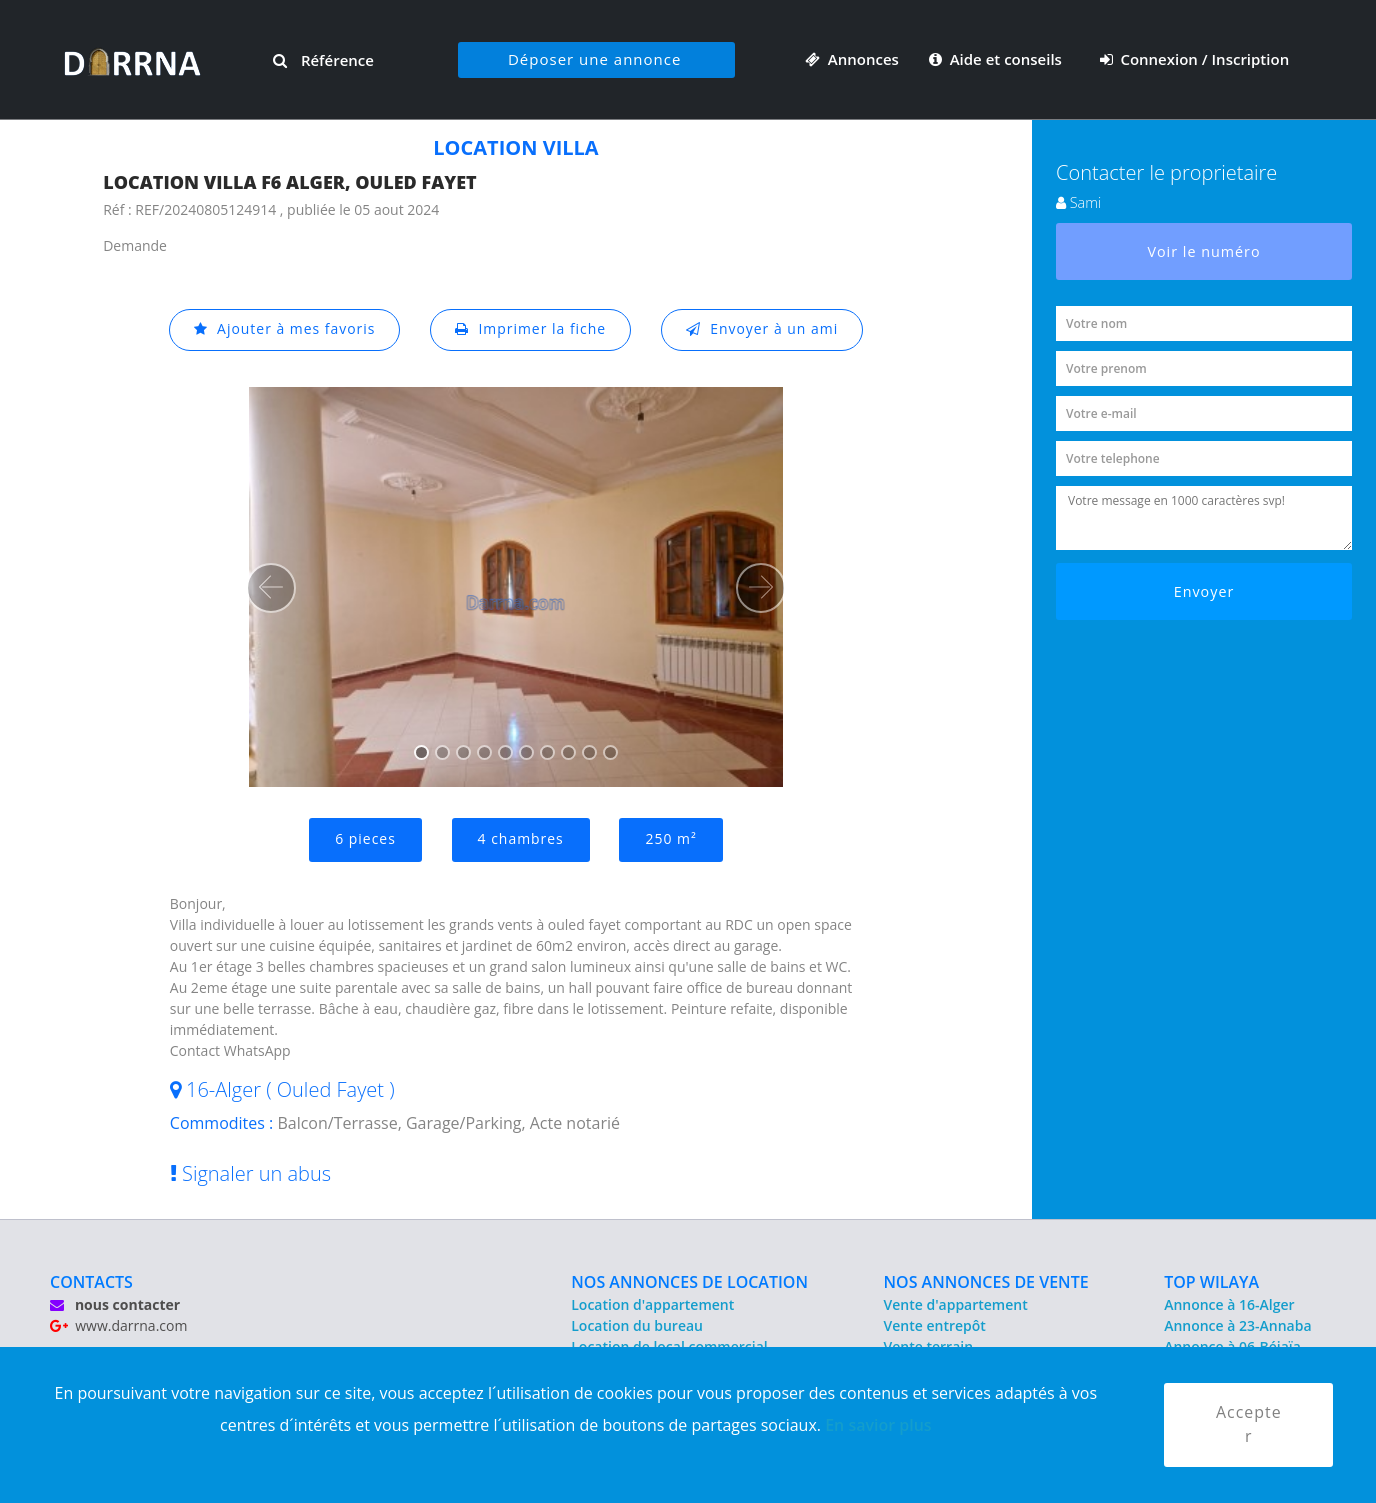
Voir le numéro (1204, 251)
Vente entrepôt (935, 1325)
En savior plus (878, 1424)
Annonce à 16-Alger (1229, 1304)
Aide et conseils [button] (997, 59)
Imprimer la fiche (531, 329)
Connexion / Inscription (1195, 59)
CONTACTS (91, 1282)
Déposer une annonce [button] (594, 59)
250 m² (671, 839)
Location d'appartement (652, 1304)
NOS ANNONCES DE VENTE (986, 1282)
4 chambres (520, 839)
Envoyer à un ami (762, 329)
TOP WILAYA (1211, 1282)
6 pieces (365, 839)
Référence (323, 60)
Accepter (1249, 1425)
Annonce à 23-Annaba (1237, 1325)
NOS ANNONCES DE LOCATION (689, 1282)
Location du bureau (637, 1325)
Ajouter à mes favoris (284, 329)
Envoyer (1204, 591)
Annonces (852, 59)
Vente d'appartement (956, 1304)
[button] (271, 588)
